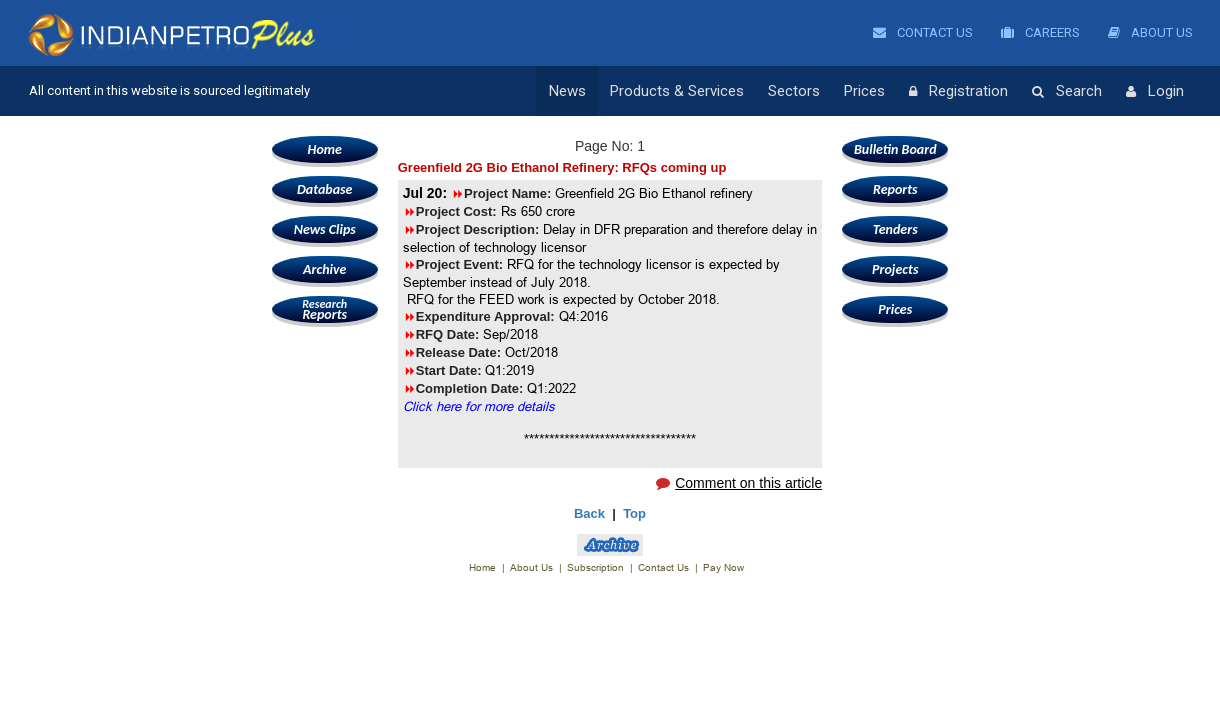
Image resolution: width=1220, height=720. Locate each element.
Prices (864, 91)
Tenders (895, 229)
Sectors (794, 91)
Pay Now (723, 567)
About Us (1150, 32)
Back (589, 513)
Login (1155, 92)
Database (324, 189)
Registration (958, 92)
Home (325, 149)
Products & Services (677, 91)
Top (634, 513)
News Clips (325, 229)
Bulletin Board (895, 149)
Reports (325, 309)
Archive (324, 269)
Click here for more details (479, 406)
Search (1067, 92)
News (567, 91)
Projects (895, 269)
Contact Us (923, 32)
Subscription (595, 567)
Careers (1040, 32)
